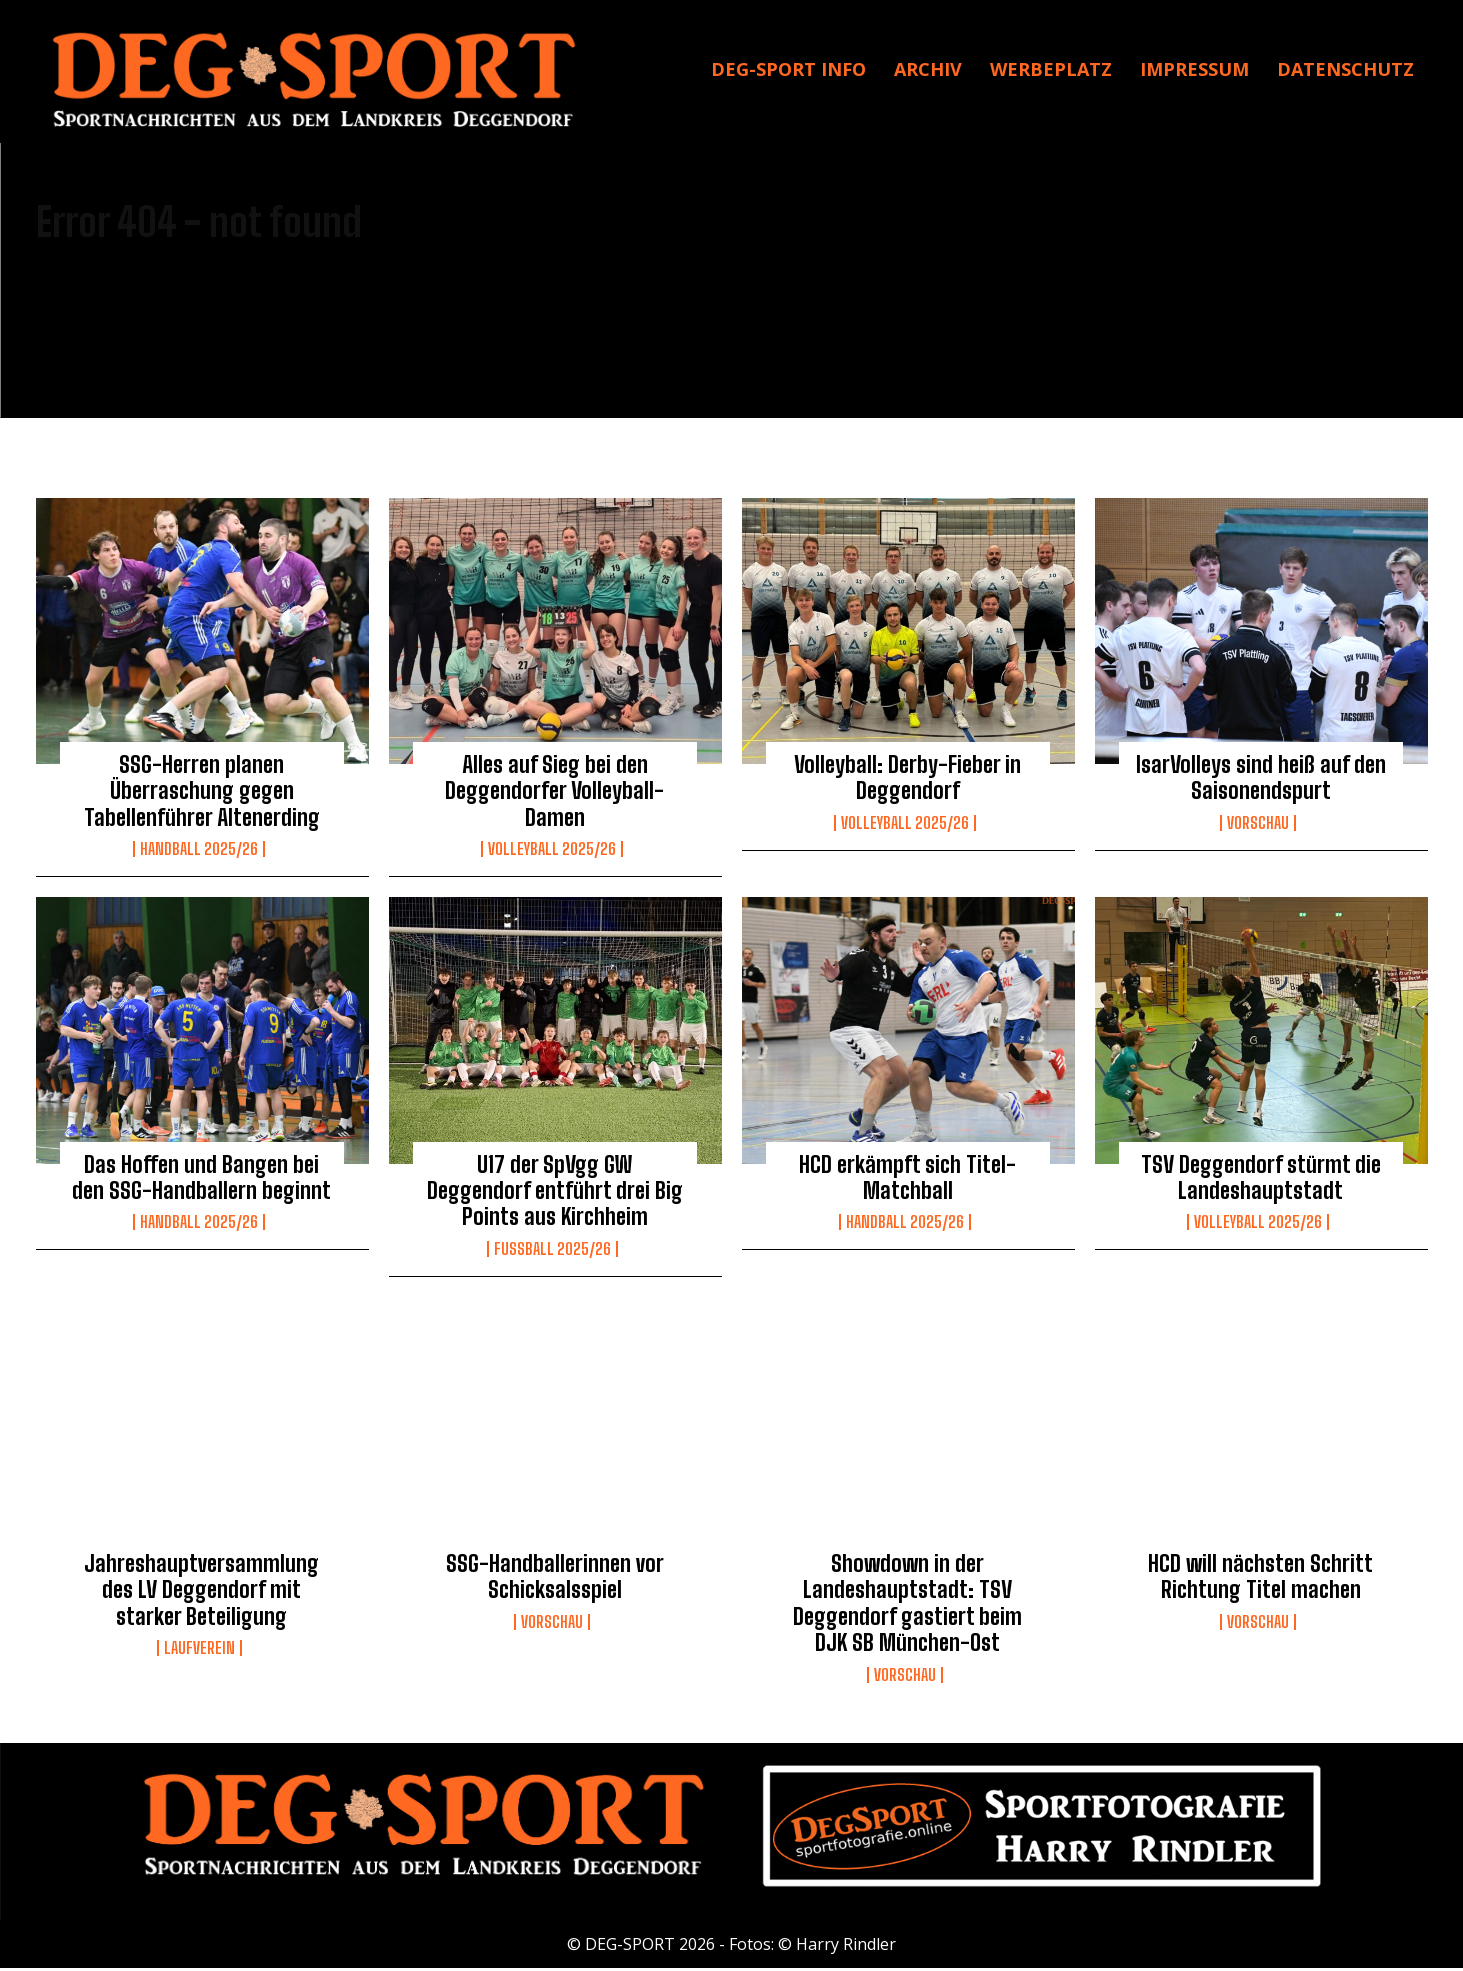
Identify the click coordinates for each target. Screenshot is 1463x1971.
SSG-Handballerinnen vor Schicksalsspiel (555, 1580)
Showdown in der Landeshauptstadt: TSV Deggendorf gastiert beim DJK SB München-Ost (907, 1607)
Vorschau (1258, 827)
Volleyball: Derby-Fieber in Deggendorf (907, 781)
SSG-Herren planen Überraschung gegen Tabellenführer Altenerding (202, 795)
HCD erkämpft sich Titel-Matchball (907, 1180)
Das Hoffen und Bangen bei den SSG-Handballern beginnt (201, 1180)
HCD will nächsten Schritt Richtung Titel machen (1260, 1580)
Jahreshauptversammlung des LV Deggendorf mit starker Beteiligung (201, 1594)
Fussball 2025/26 (552, 1253)
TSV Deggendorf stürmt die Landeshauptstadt (1261, 1180)
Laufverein (199, 1652)
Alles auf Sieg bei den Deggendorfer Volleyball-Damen (554, 795)
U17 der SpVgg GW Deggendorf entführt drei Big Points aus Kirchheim (555, 1194)
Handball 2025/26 (199, 853)
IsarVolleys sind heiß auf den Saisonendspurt (1261, 781)
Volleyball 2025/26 (552, 853)
